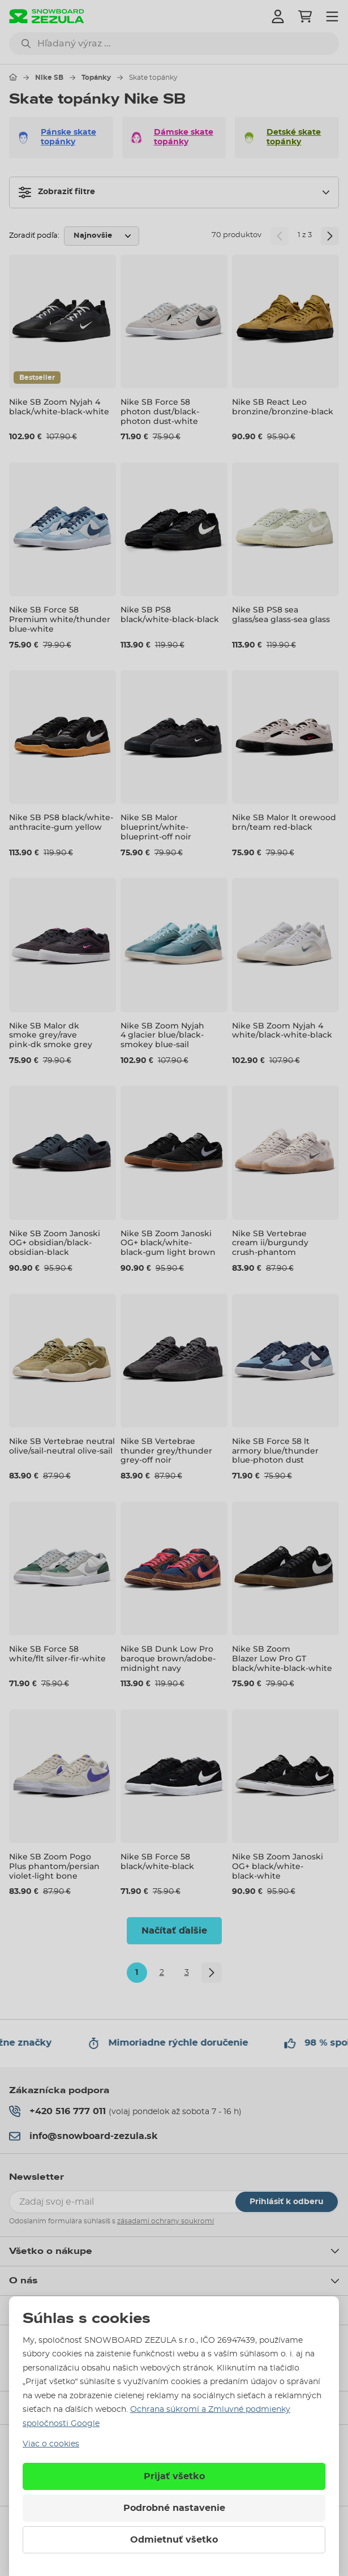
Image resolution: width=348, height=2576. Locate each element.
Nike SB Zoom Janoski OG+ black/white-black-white (277, 1866)
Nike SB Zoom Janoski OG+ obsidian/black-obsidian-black (54, 1243)
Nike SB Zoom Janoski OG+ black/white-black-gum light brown (168, 1243)
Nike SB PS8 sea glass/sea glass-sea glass (281, 614)
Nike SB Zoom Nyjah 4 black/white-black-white (59, 407)
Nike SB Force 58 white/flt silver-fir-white (57, 1654)
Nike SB (49, 77)
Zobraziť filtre (57, 192)
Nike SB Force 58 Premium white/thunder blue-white (59, 619)
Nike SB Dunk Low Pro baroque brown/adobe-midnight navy (168, 1658)
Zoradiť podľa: (34, 235)
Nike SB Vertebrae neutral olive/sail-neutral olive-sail (62, 1446)
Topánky (96, 77)
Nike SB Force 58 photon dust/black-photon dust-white (160, 411)
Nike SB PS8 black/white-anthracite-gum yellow (61, 822)
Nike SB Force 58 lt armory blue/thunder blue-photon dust (275, 1450)
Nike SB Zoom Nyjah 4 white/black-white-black (282, 1030)
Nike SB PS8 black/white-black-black (170, 614)
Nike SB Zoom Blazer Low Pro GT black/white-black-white (282, 1658)
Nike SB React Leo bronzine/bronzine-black (282, 407)
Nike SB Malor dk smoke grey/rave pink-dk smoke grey (50, 1035)
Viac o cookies (51, 2444)
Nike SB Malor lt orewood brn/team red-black (284, 822)
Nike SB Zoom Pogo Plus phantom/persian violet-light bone (54, 1866)
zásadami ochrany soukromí (165, 2221)
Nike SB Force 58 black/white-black (157, 1861)
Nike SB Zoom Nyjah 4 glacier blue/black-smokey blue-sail (162, 1035)
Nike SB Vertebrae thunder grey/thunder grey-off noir (166, 1450)
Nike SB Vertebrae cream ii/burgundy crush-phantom (270, 1243)
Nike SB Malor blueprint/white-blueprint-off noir (156, 827)
